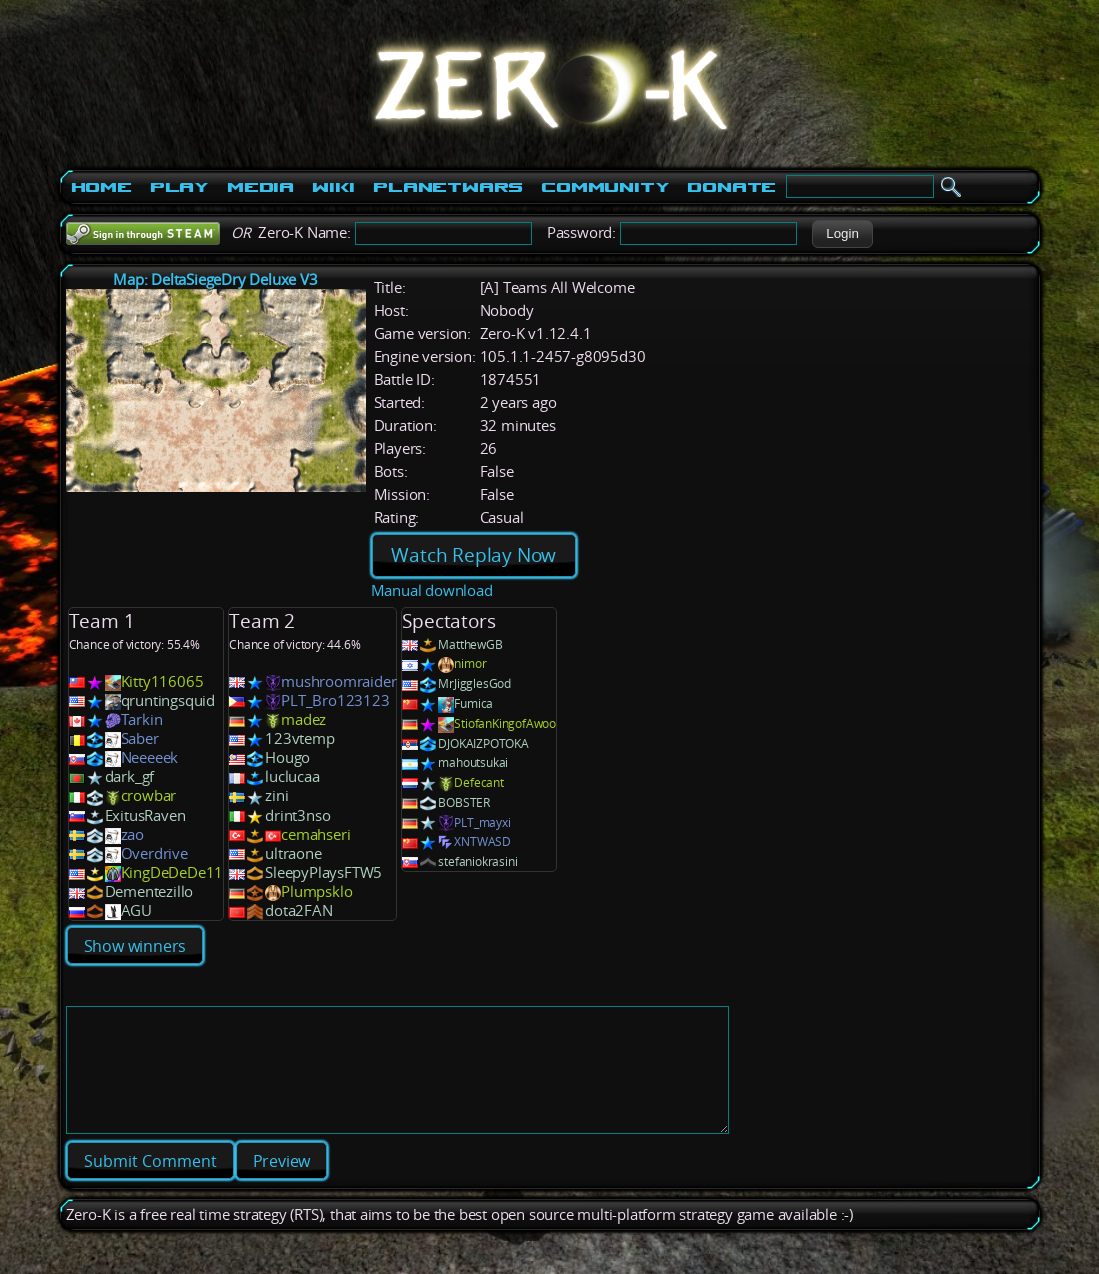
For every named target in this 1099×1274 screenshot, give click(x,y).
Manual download (432, 590)
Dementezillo (149, 891)
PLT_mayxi (482, 822)
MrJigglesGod (474, 683)
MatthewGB (470, 644)
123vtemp (299, 738)
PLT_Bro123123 (335, 700)
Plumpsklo (316, 891)
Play (179, 187)
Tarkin (142, 719)
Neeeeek (150, 757)
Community (605, 187)
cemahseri (315, 834)
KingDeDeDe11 (172, 872)
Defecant (478, 782)
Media (260, 187)
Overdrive (154, 853)
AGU (136, 910)
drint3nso (297, 815)
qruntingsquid (168, 700)
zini (276, 795)
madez (303, 719)
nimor (470, 663)
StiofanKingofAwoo (505, 723)
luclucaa (292, 776)
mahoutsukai (473, 762)
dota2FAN (298, 910)
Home (101, 187)
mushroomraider (338, 681)
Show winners (135, 946)
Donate (731, 187)
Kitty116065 (162, 681)
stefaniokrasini (477, 861)
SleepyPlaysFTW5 (323, 872)
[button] (842, 234)
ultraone (293, 853)
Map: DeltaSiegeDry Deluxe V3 (215, 279)
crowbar (149, 795)
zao (132, 834)
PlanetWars (448, 187)
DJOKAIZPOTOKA (483, 743)
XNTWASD (482, 841)
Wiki (333, 187)
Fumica (473, 703)
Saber (140, 738)
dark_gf (130, 776)
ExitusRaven (145, 815)
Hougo (287, 757)
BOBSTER (464, 802)
